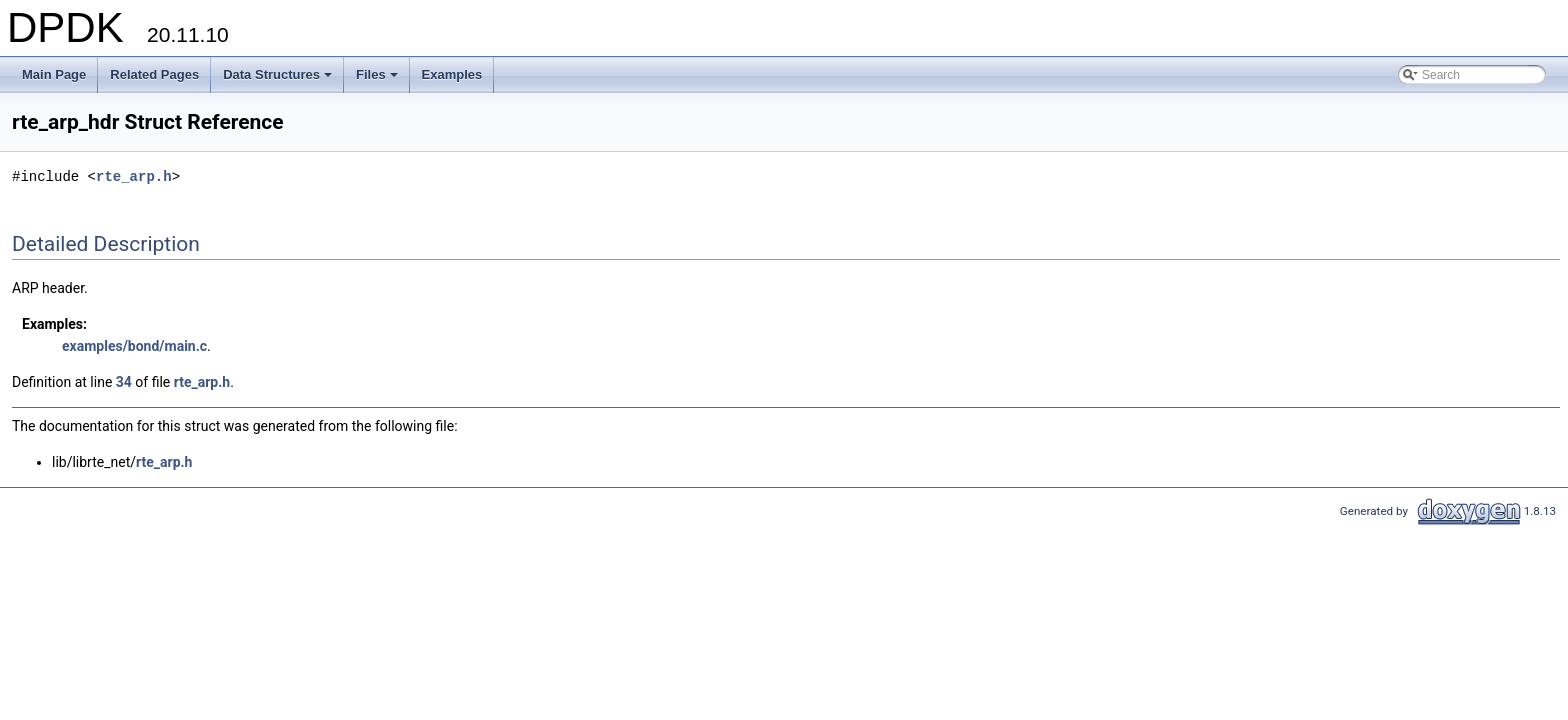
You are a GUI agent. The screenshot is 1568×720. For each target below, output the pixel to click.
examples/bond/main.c (134, 346)
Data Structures (279, 80)
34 (124, 382)
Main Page (54, 74)
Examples (452, 74)
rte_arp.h (134, 176)
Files (378, 80)
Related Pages (154, 74)
